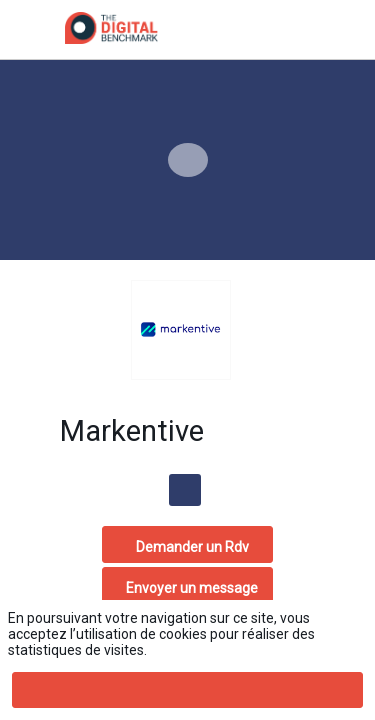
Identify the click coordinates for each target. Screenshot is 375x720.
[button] (30, 30)
